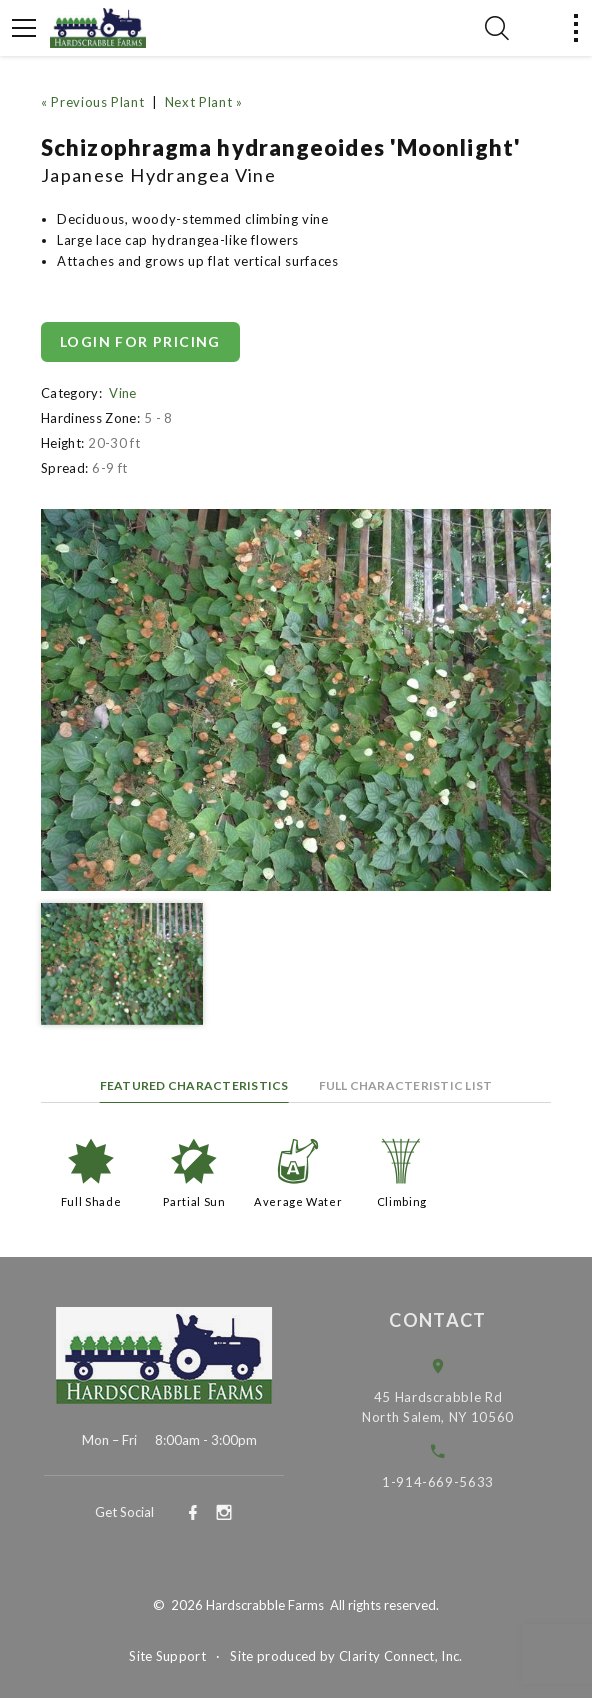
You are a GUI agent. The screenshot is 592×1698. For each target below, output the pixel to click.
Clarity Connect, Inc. (401, 1656)
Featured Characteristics (194, 1085)
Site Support (167, 1656)
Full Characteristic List (406, 1085)
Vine (122, 393)
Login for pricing (140, 341)
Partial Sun (194, 1201)
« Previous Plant (92, 102)
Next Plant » (204, 102)
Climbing (402, 1201)
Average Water (298, 1201)
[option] (296, 700)
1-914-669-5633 (452, 1482)
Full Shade (91, 1201)
